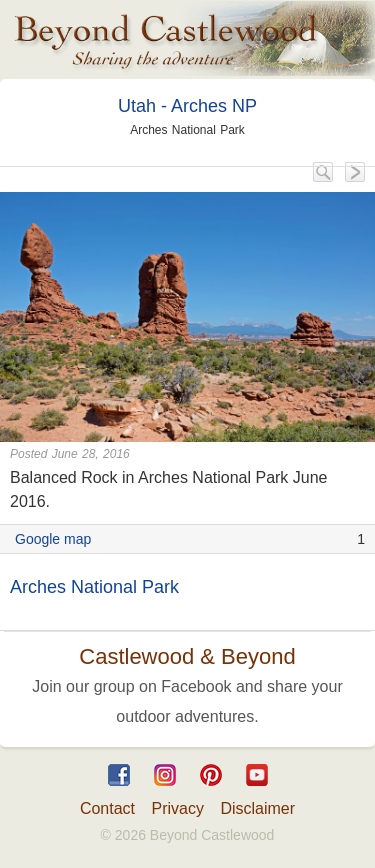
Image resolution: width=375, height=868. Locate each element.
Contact (107, 808)
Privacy (178, 808)
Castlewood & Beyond (187, 656)
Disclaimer (257, 808)
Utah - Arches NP (187, 106)
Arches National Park (94, 587)
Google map (53, 539)
